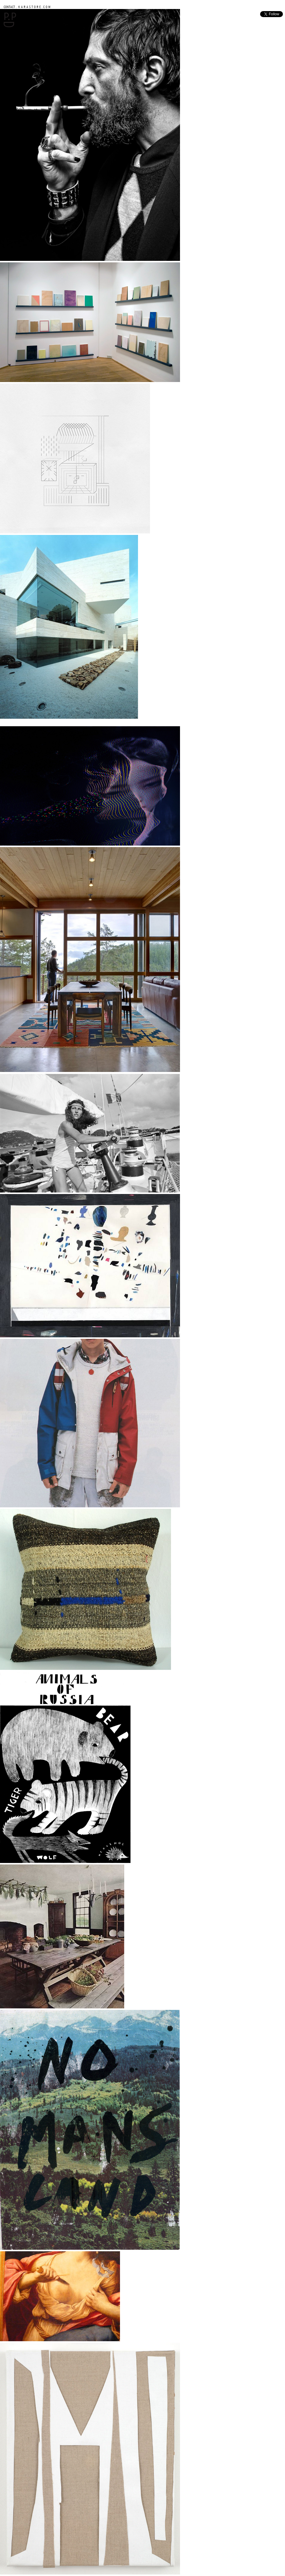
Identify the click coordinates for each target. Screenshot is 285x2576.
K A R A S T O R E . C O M (33, 7)
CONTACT (9, 7)
